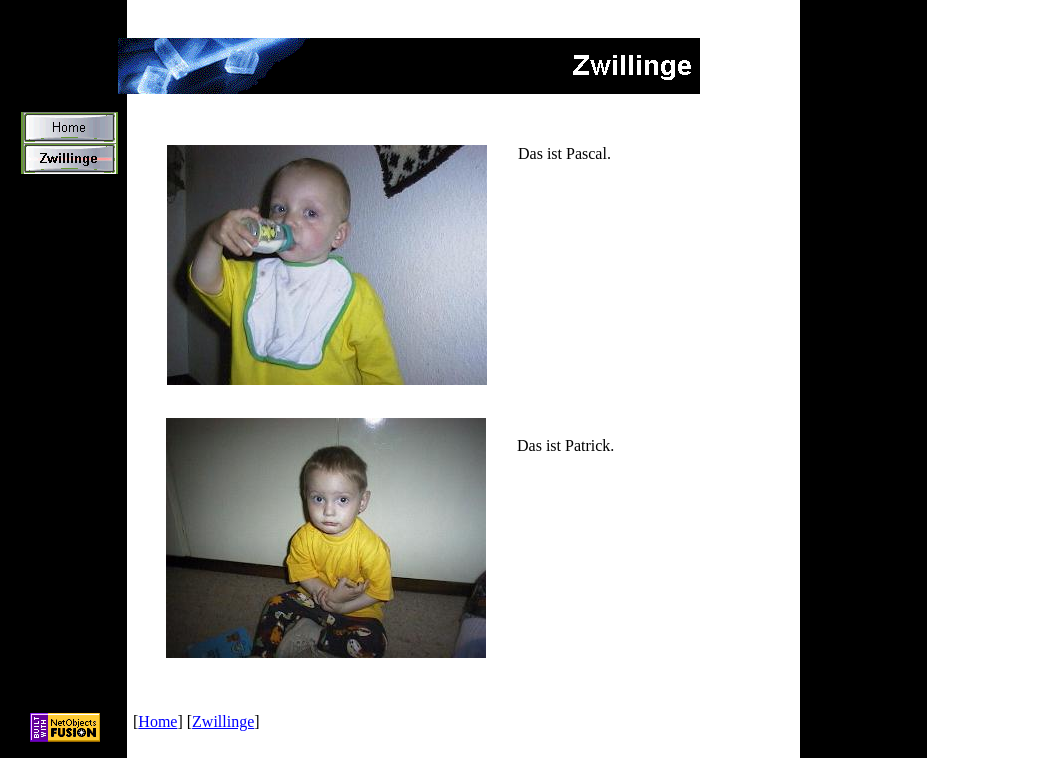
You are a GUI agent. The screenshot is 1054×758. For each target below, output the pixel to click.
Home (157, 721)
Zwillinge (223, 721)
